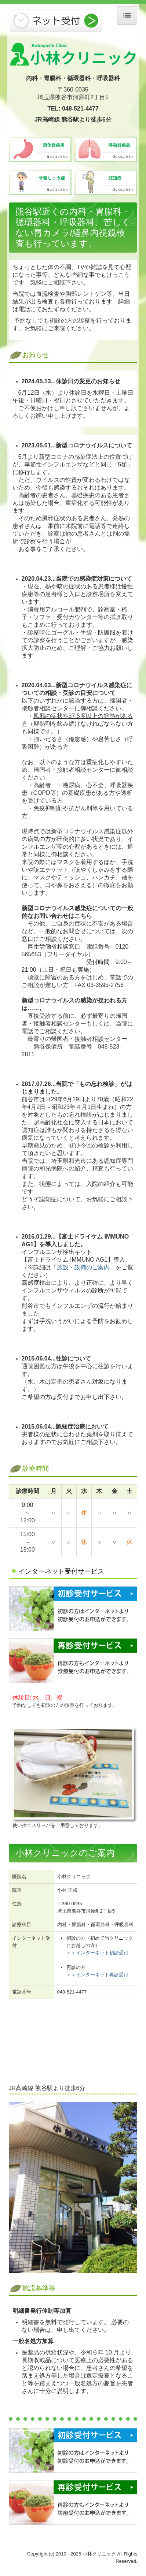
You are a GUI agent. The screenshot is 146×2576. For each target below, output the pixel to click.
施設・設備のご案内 (83, 1267)
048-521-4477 (80, 108)
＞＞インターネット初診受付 (97, 1952)
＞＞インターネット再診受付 (97, 1974)
